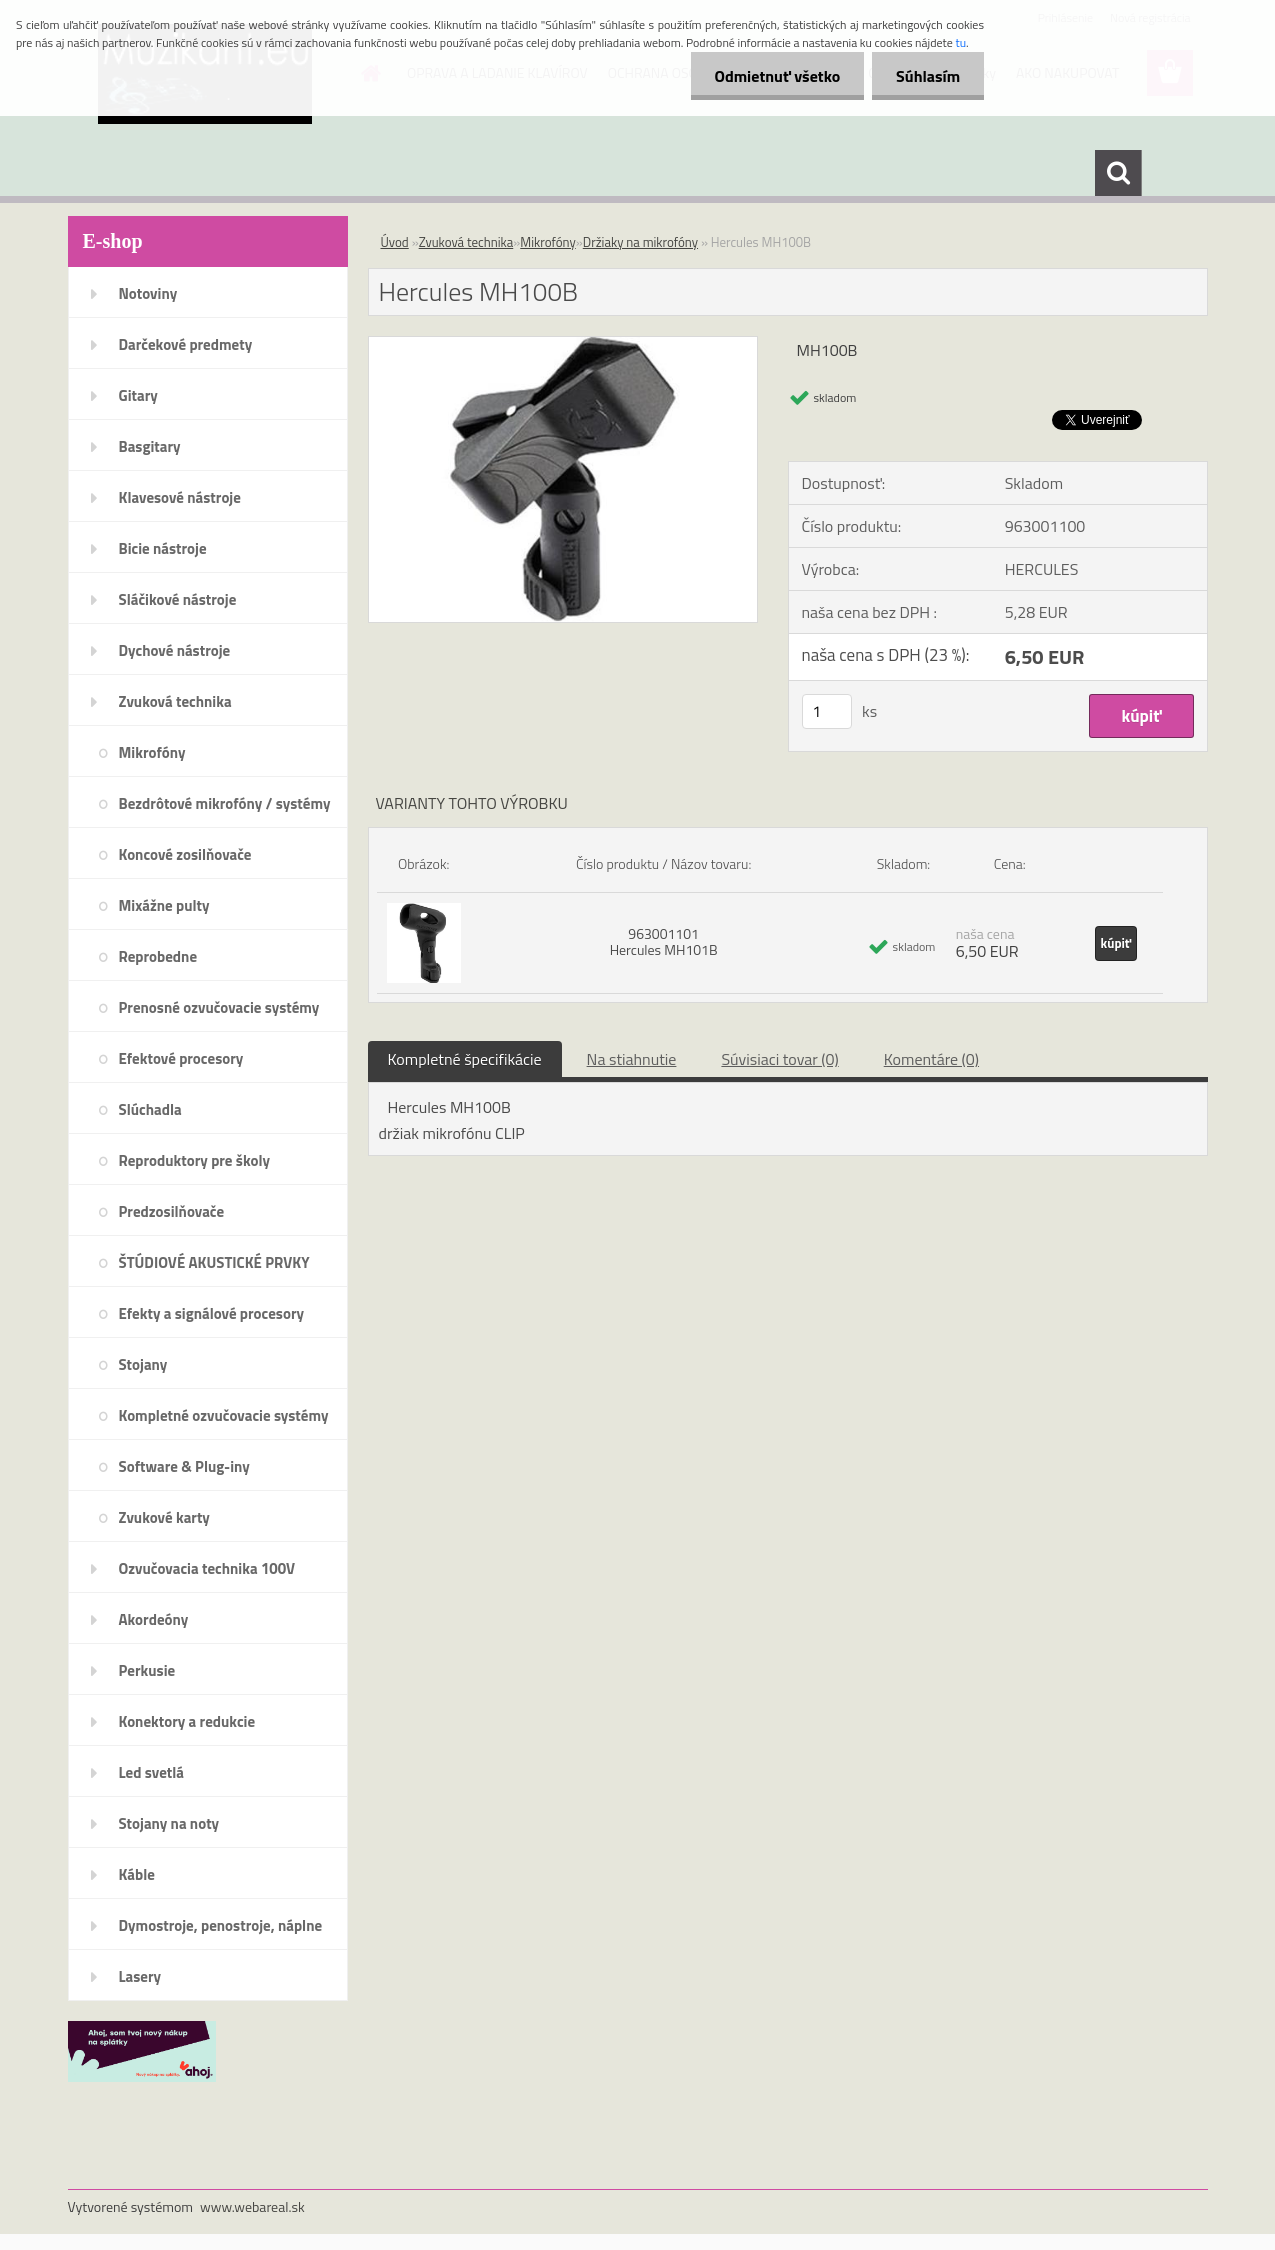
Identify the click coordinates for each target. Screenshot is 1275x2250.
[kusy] (827, 711)
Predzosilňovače (172, 1211)
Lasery (140, 1976)
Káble (137, 1874)
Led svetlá (151, 1772)
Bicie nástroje (163, 548)
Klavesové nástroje (180, 497)
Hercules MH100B (449, 1107)
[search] (1118, 173)
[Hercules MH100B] (563, 345)
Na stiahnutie (632, 1059)
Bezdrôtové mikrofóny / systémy (225, 803)
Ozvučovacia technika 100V (207, 1568)
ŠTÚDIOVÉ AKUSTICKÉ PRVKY (214, 1262)
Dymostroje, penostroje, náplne (221, 1925)
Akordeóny (154, 1619)
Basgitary (150, 446)
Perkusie (147, 1670)
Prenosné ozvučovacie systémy (219, 1007)
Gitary (138, 395)
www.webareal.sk (252, 2206)
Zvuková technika (175, 701)
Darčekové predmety (186, 344)
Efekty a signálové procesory (212, 1313)
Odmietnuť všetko (774, 76)
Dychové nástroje (175, 650)
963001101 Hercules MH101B (664, 941)
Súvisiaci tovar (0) (779, 1059)
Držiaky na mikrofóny (640, 242)
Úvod (395, 242)
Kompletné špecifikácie (465, 1059)
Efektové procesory (181, 1058)
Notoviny (148, 293)
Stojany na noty (169, 1823)
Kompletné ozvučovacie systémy (224, 1415)
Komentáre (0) (931, 1059)
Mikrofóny (152, 752)
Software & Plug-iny (184, 1466)
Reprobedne (158, 956)
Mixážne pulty (164, 905)
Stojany (143, 1364)
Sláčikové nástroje (178, 599)
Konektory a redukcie (187, 1721)
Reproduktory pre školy (195, 1160)
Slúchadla (150, 1109)
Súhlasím (927, 76)
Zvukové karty (164, 1517)
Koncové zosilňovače (185, 854)
